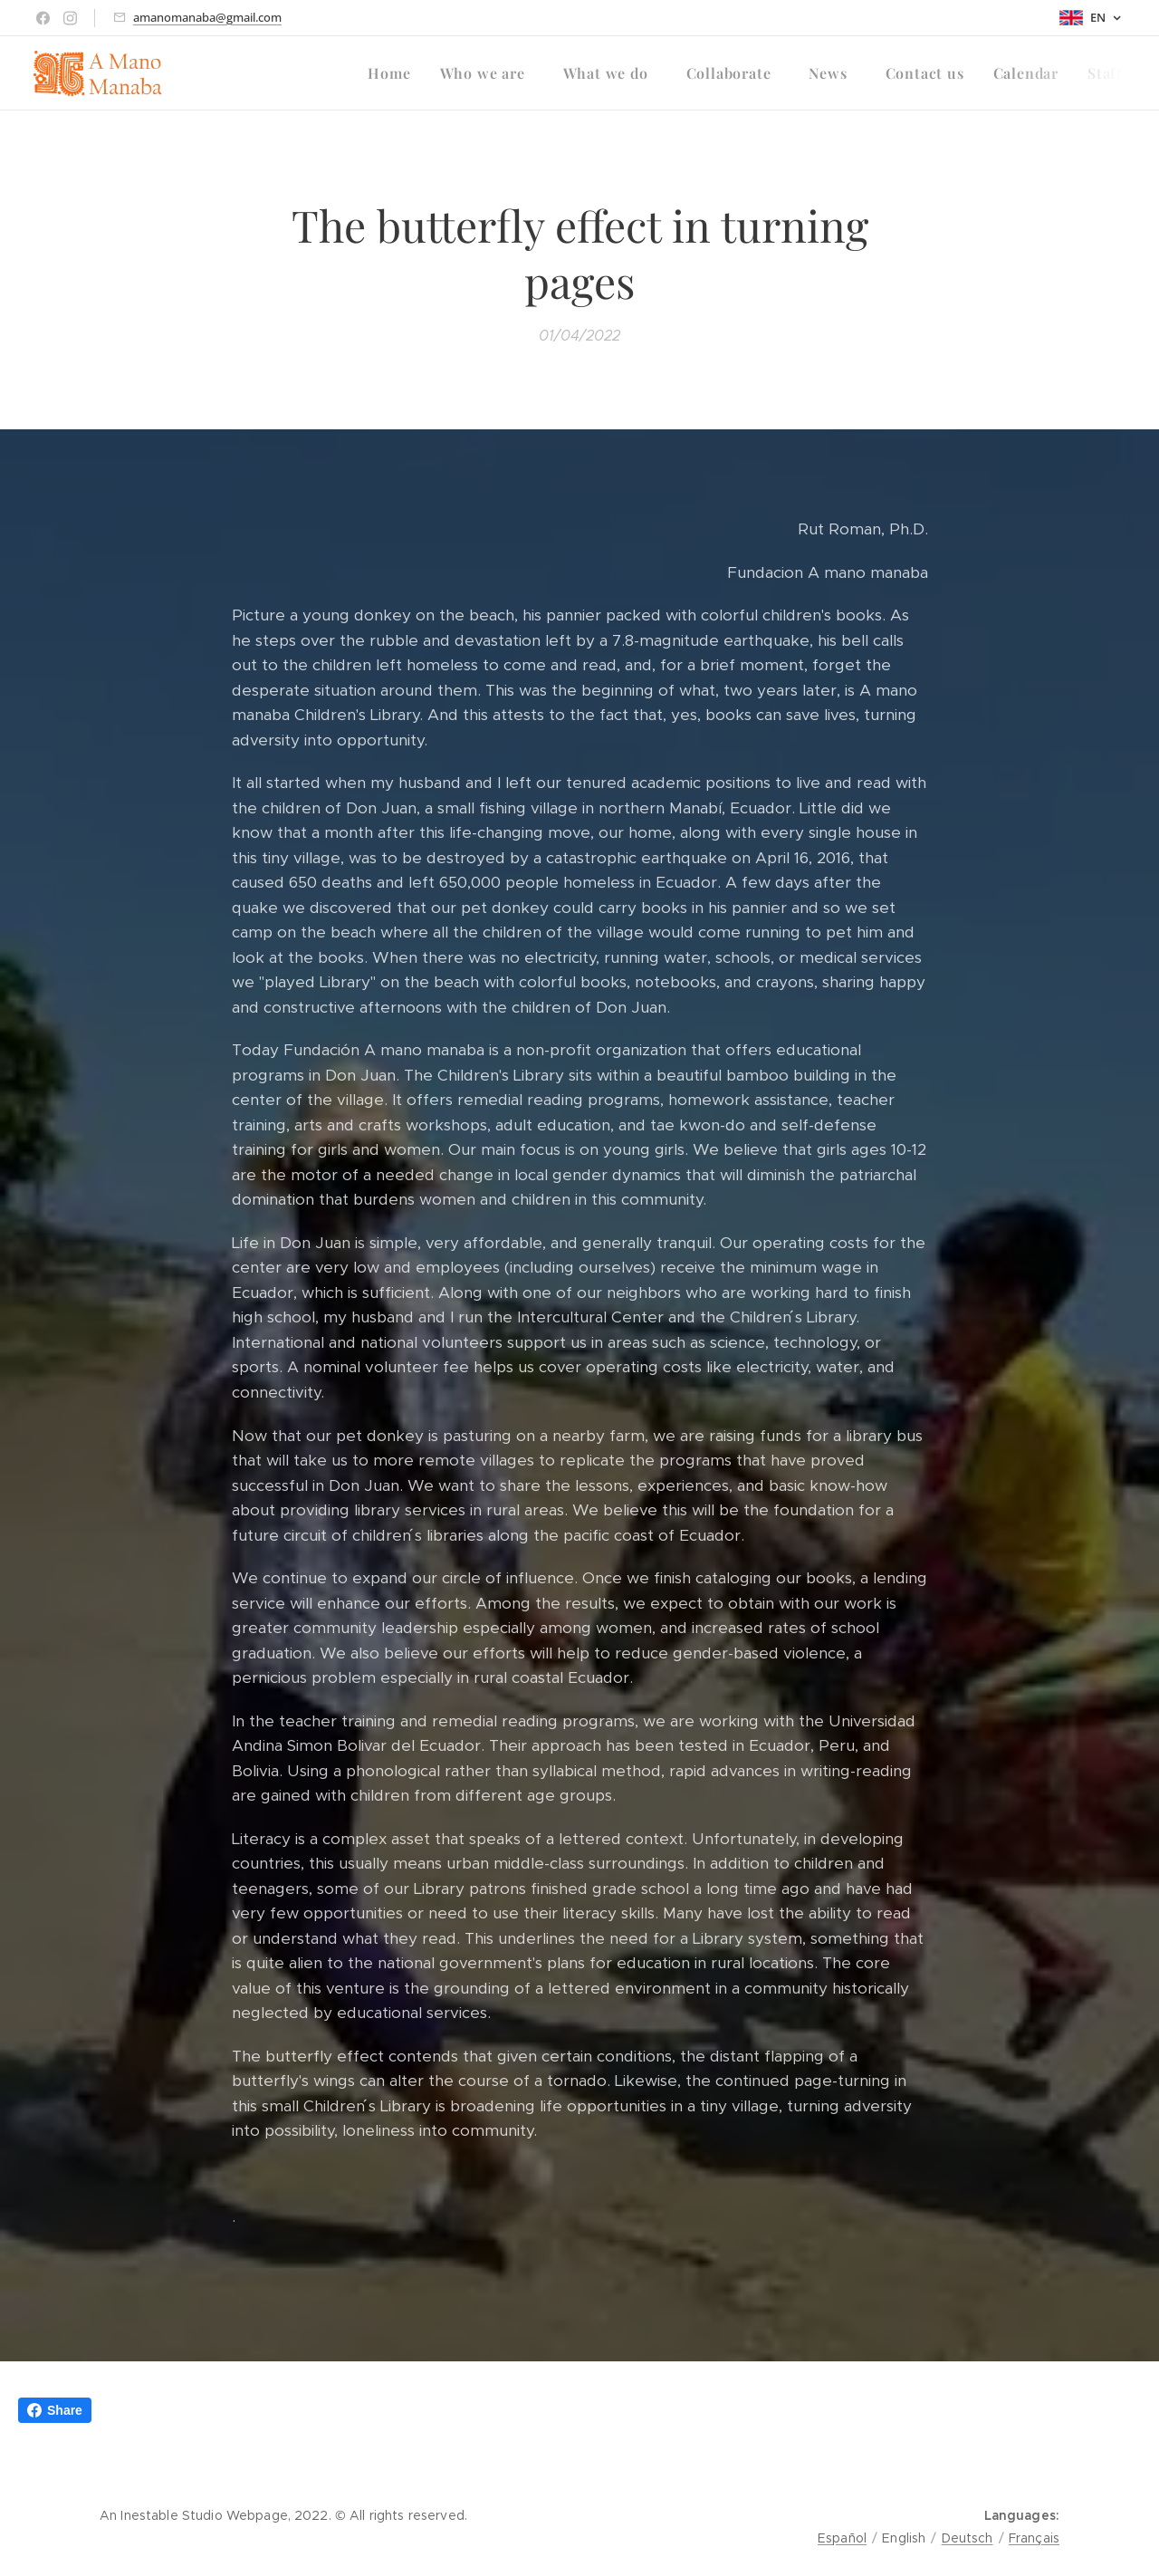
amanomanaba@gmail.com (207, 17)
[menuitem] (394, 73)
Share (54, 2410)
